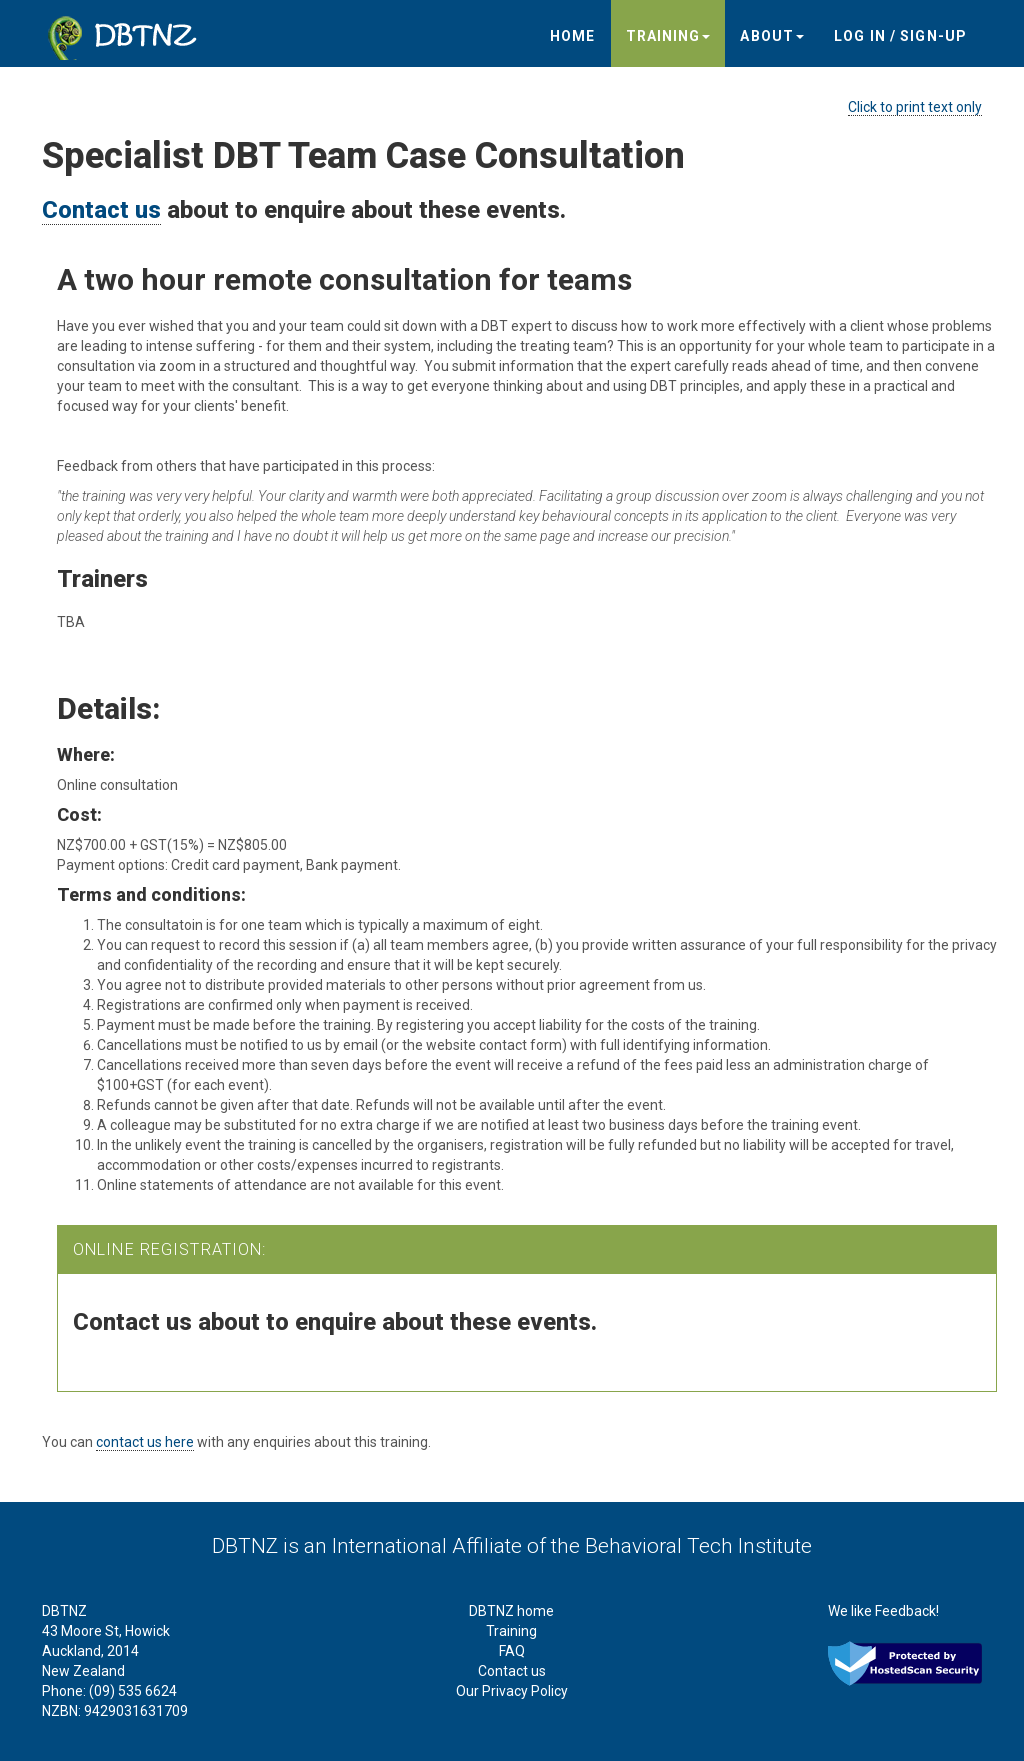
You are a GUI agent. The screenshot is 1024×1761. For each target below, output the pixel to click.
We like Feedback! (883, 1611)
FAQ (512, 1651)
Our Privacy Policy (512, 1691)
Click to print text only (915, 107)
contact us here (145, 1442)
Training (668, 36)
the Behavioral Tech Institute (681, 1546)
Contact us (101, 210)
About (772, 36)
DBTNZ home (511, 1611)
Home (572, 36)
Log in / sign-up (900, 36)
